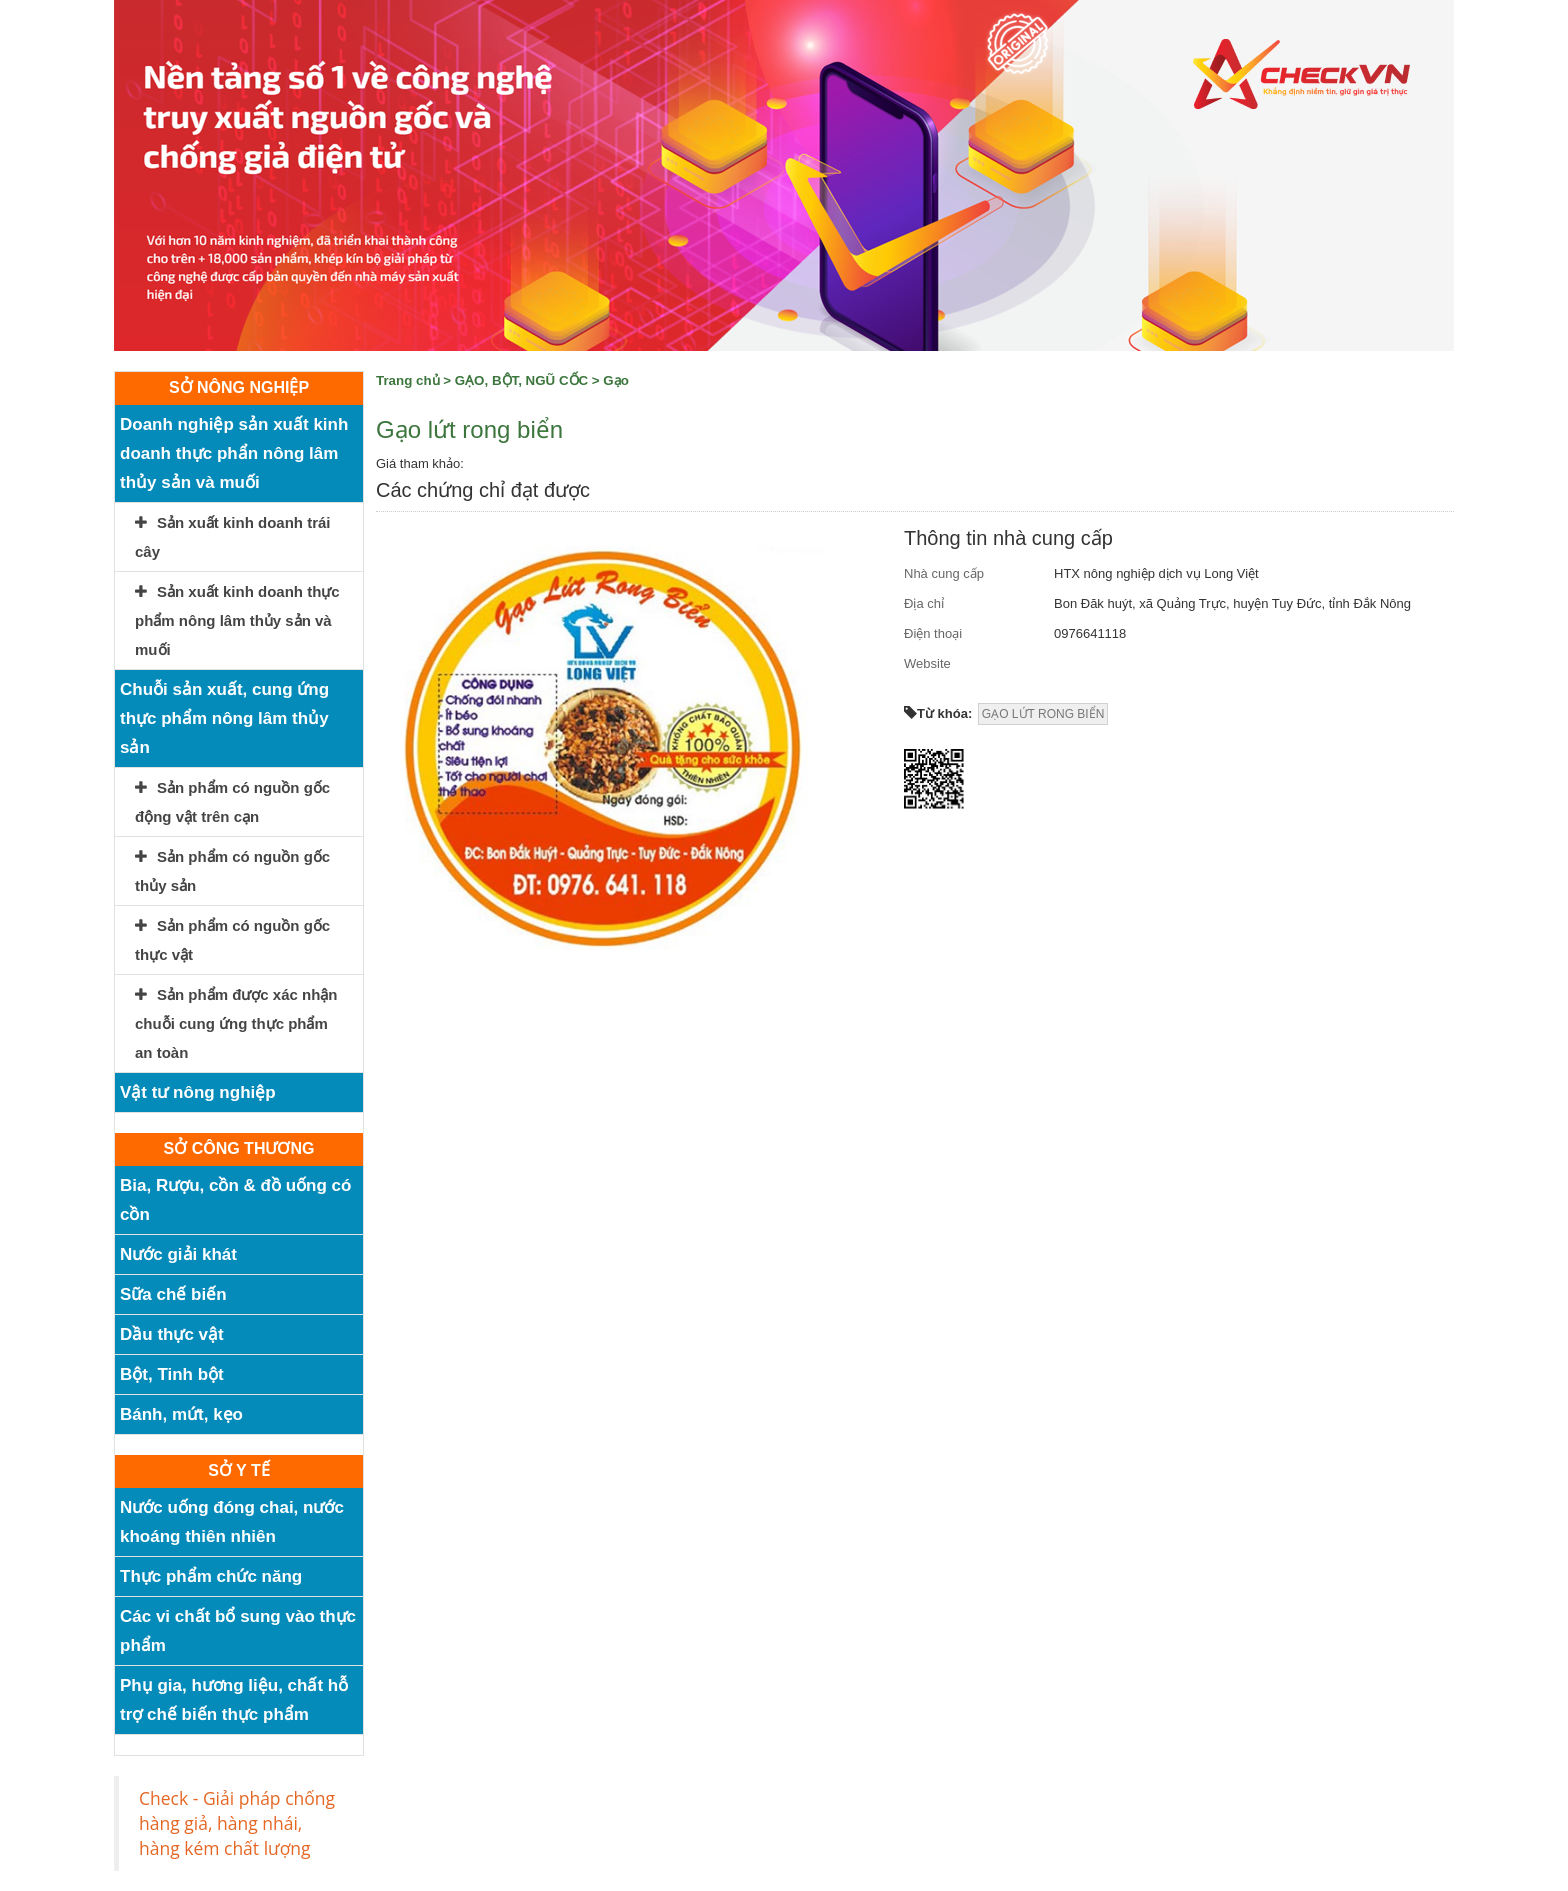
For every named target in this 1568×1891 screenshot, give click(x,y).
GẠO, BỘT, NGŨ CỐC (521, 380)
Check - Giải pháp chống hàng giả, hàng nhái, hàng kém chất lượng (237, 1823)
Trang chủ (408, 380)
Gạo (616, 380)
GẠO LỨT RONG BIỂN (1043, 714)
